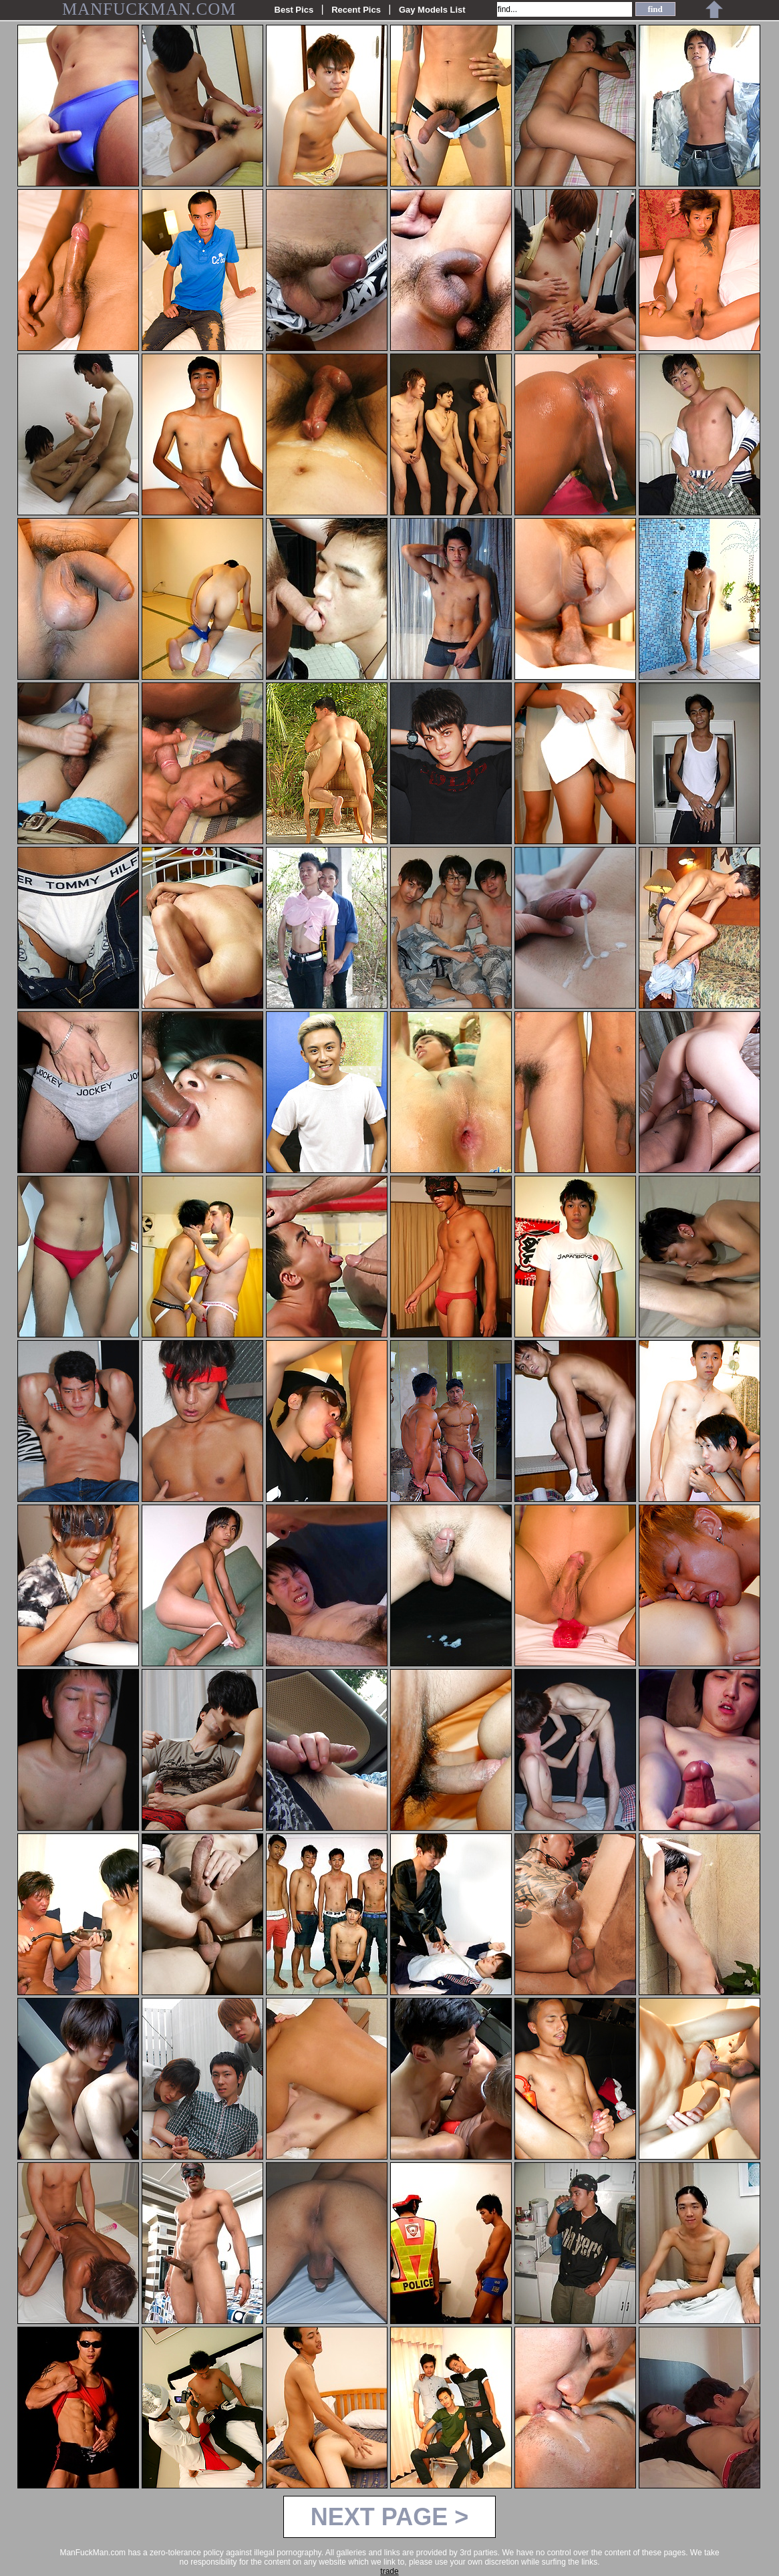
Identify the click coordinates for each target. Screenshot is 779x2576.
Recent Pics (356, 10)
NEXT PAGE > (389, 2517)
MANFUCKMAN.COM (149, 9)
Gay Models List (432, 10)
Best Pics (294, 10)
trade (389, 2571)
